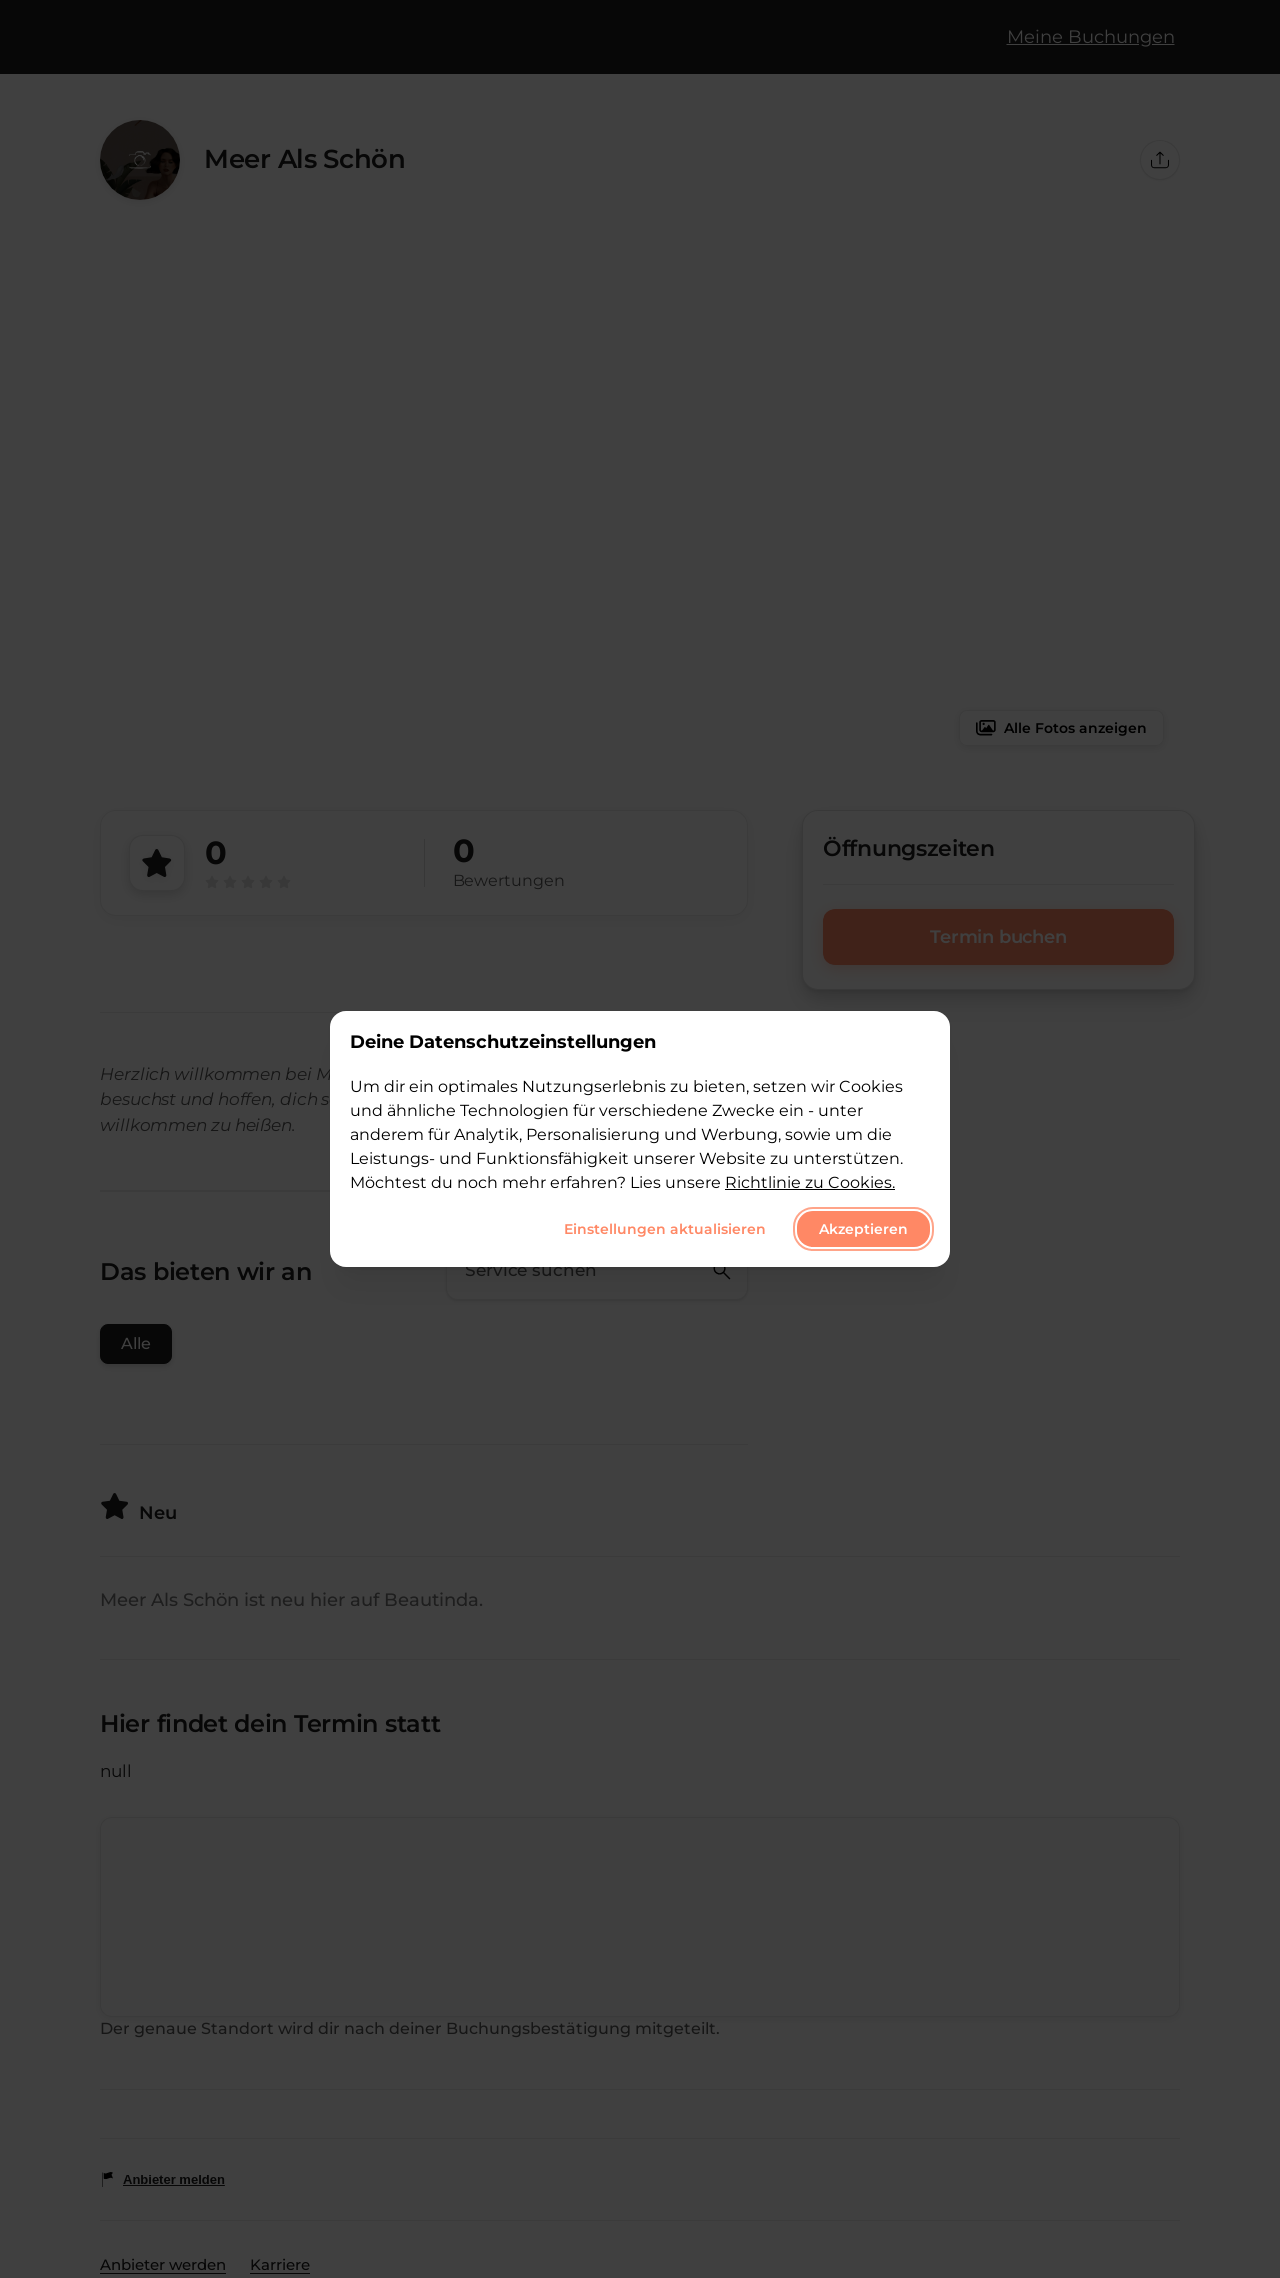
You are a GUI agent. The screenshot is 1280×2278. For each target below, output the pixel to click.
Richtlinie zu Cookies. (810, 1182)
